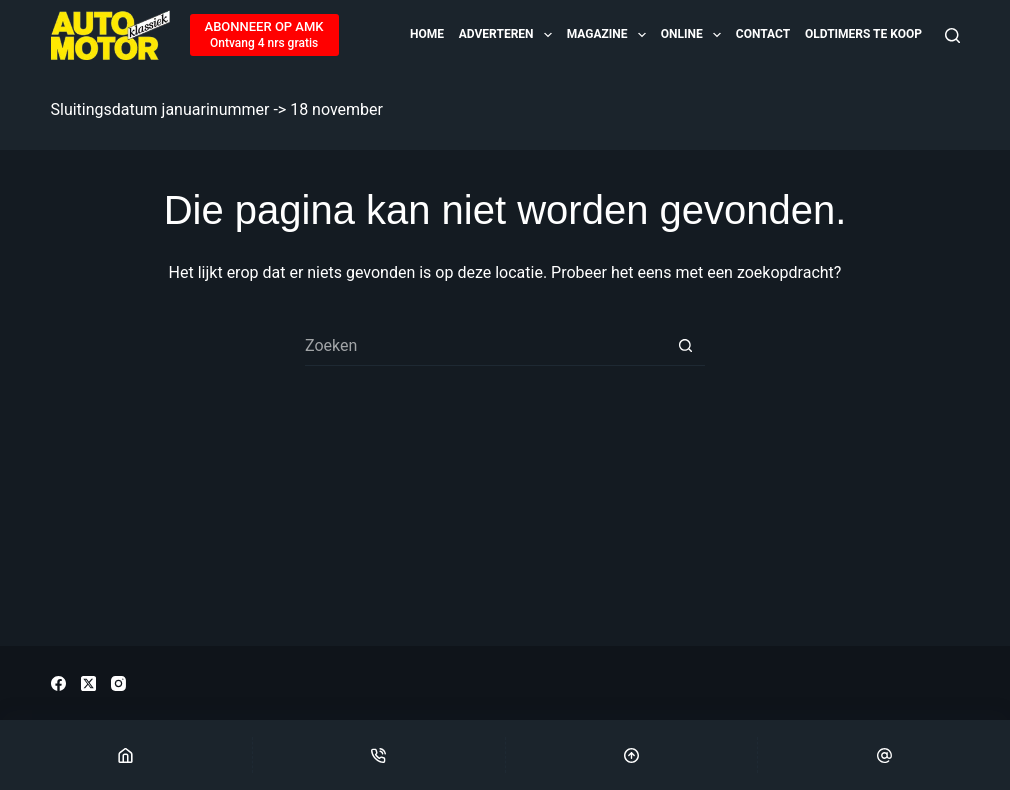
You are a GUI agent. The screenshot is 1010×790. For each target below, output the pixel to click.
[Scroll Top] (632, 755)
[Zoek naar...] (485, 346)
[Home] (126, 755)
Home (427, 34)
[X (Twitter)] (88, 683)
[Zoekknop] (685, 346)
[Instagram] (118, 683)
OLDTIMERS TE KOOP (863, 34)
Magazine (608, 35)
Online (692, 35)
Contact (763, 34)
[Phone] (379, 755)
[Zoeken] (952, 35)
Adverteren (507, 35)
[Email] (884, 755)
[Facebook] (58, 683)
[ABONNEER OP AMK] (264, 35)
